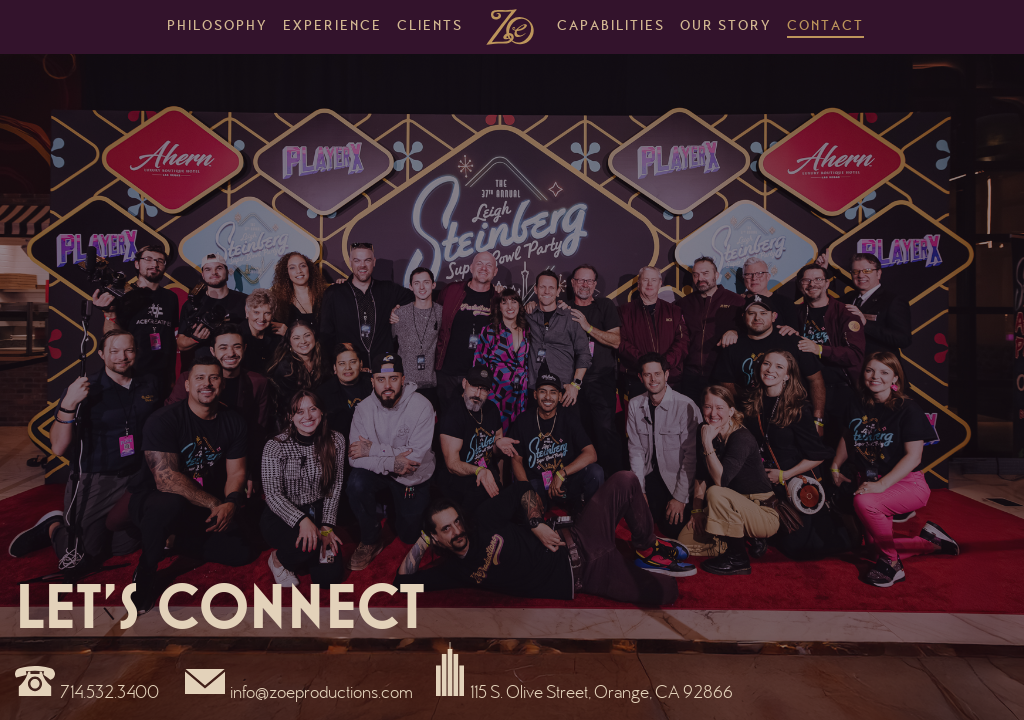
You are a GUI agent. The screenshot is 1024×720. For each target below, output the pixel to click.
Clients (430, 27)
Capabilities (611, 27)
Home (510, 27)
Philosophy (217, 27)
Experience (332, 27)
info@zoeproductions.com (321, 694)
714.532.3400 (109, 694)
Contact (825, 27)
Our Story (726, 27)
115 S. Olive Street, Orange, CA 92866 (601, 694)
